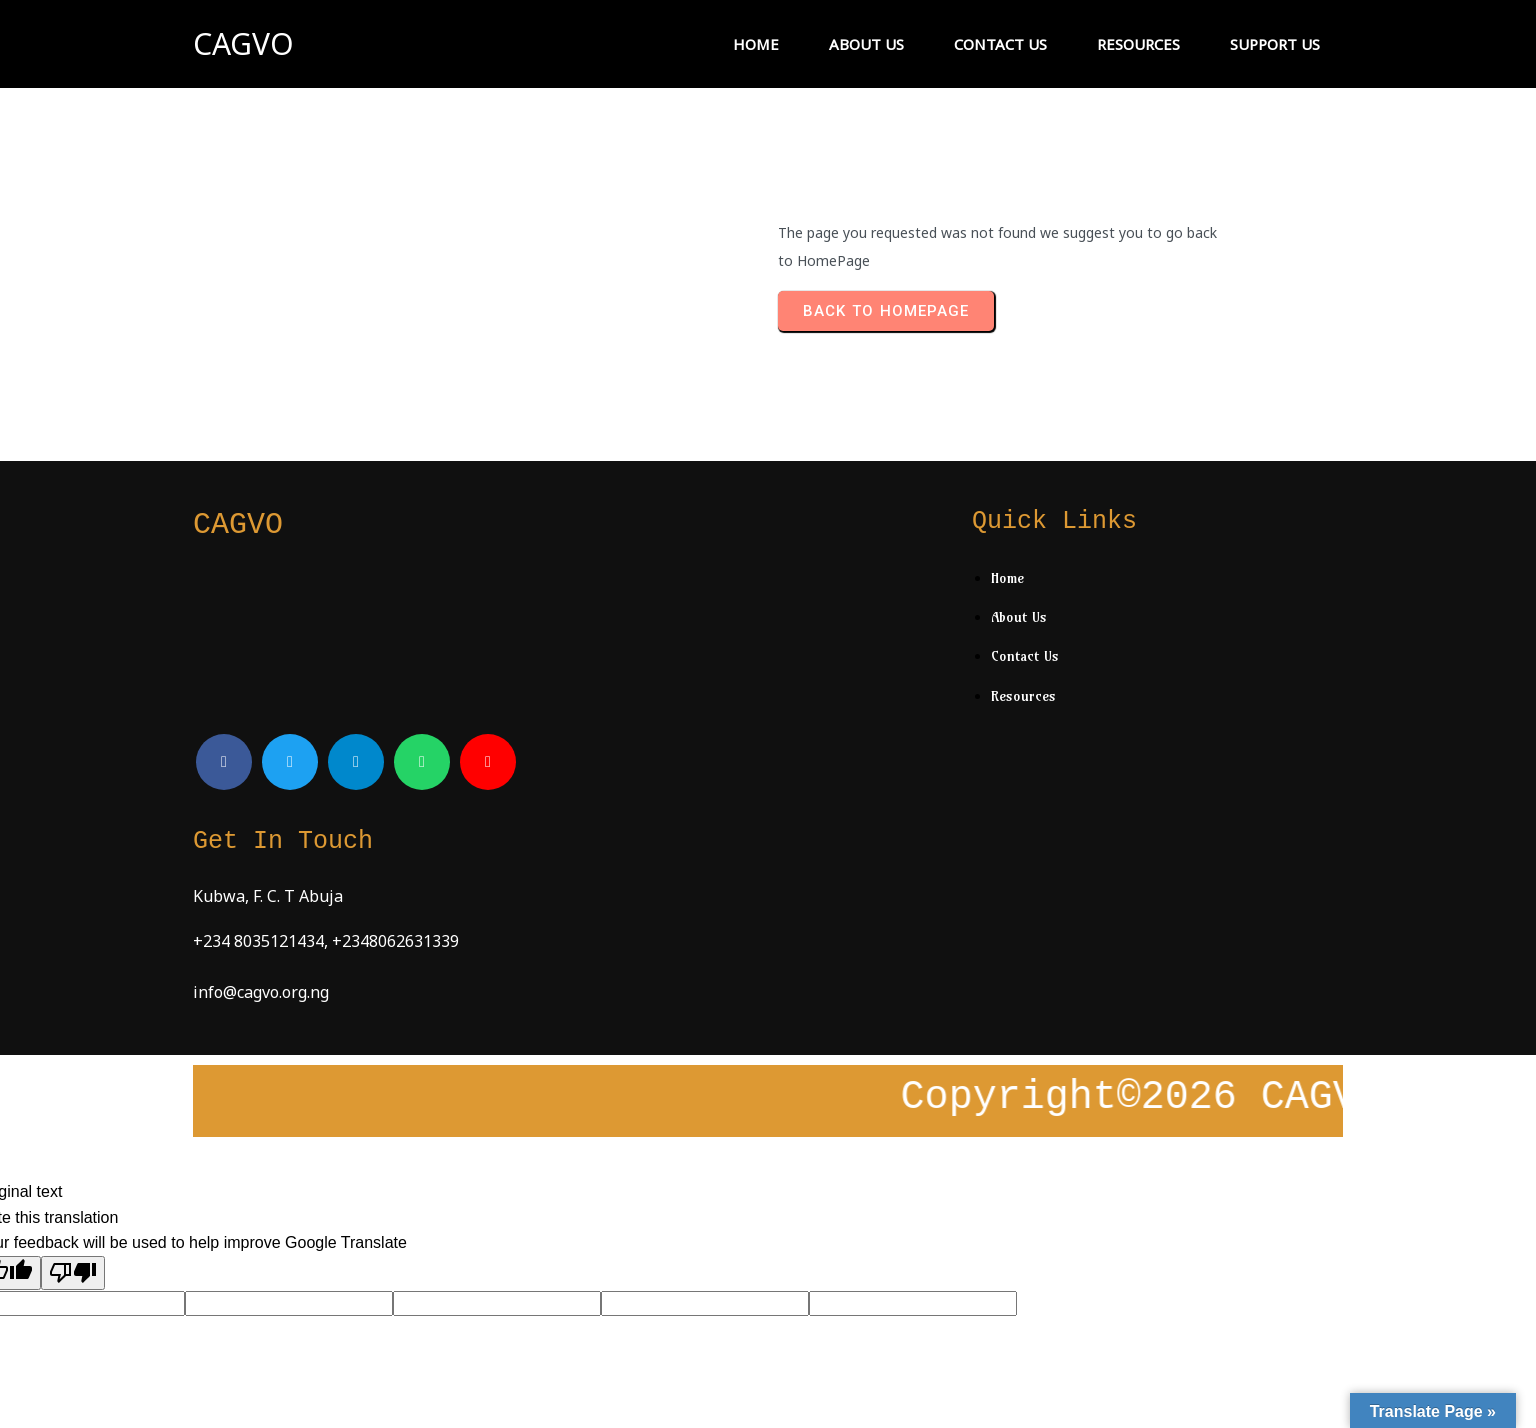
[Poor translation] (73, 1124)
